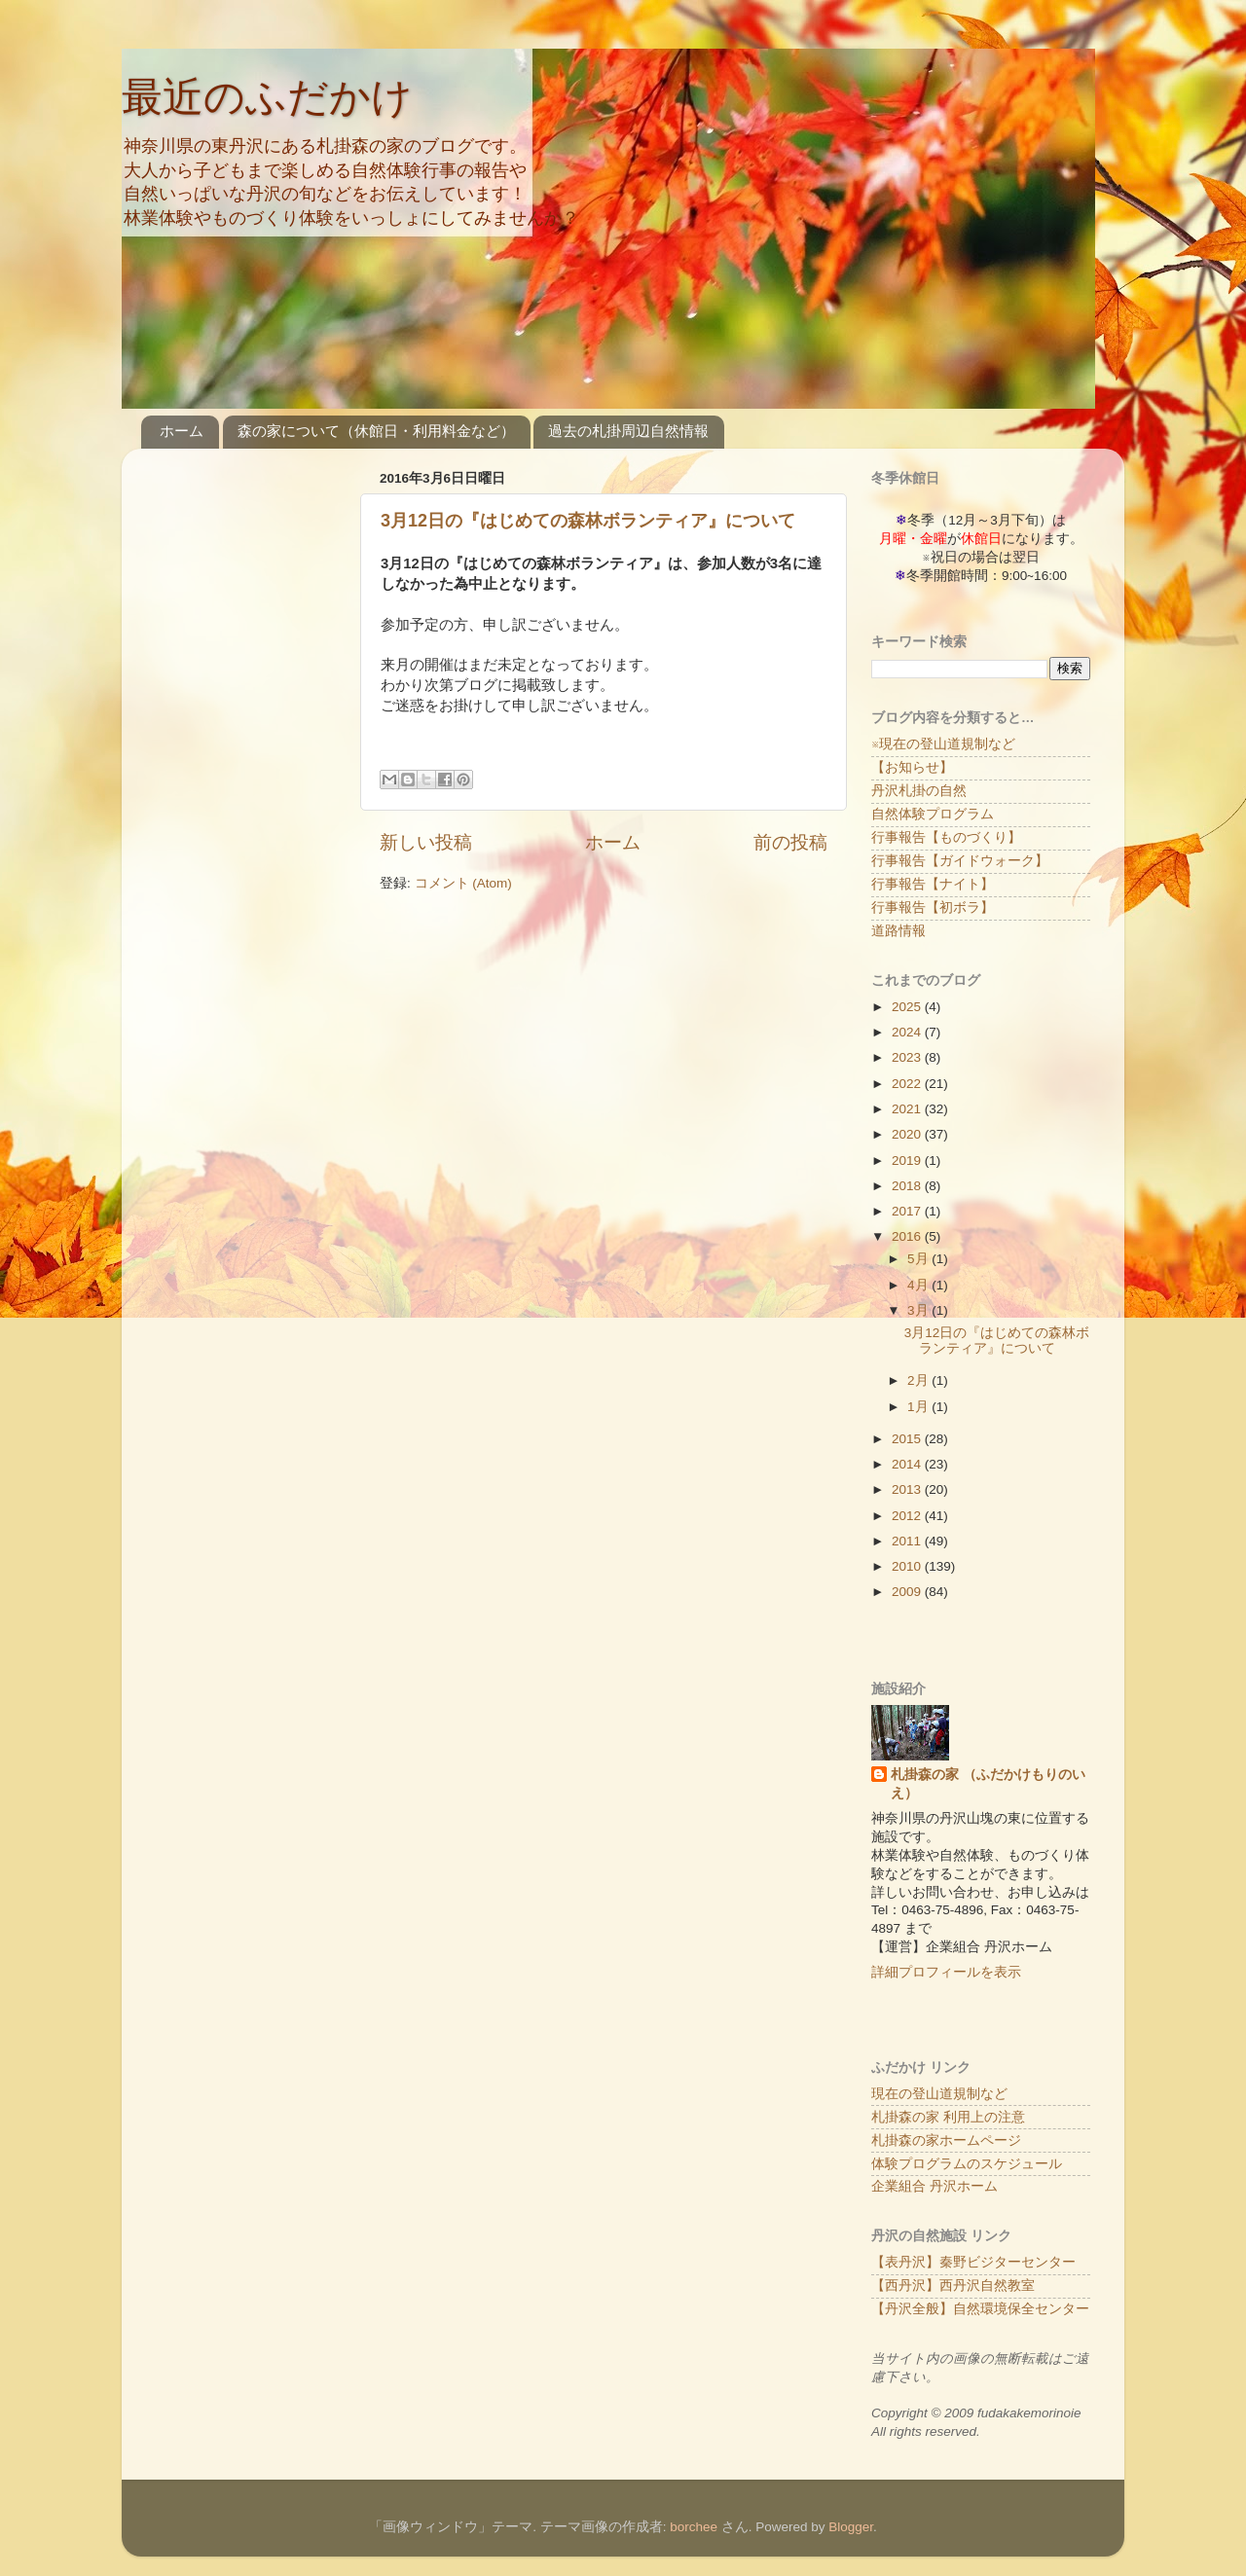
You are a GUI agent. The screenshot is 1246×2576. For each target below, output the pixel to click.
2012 (908, 1515)
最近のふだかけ (267, 97)
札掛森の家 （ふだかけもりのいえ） (988, 1783)
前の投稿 (790, 842)
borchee (693, 2527)
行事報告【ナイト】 (932, 884)
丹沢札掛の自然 (919, 790)
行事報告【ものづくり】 (946, 837)
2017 (908, 1211)
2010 (908, 1566)
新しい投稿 (426, 842)
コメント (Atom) (463, 883)
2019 (908, 1160)
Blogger (850, 2527)
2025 (908, 1006)
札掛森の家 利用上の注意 (948, 2117)
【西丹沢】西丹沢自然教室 (953, 2285)
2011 (908, 1541)
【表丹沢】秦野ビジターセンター (973, 2262)
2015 (908, 1439)
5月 (919, 1259)
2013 (908, 1489)
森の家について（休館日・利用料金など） (376, 430)
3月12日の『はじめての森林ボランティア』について (588, 520)
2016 (908, 1236)
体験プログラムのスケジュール (966, 2164)
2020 (908, 1134)
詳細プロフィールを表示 (946, 1972)
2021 (908, 1109)
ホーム (181, 430)
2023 (908, 1057)
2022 (908, 1083)
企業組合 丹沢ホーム (934, 2186)
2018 (908, 1186)
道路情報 (898, 931)
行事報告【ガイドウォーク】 (959, 860)
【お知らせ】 (912, 767)
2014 (908, 1464)
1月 (919, 1406)
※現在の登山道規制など (943, 744)
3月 (919, 1310)
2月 (919, 1380)
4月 (919, 1285)
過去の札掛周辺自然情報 (628, 430)
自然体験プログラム (932, 814)
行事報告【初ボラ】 (932, 907)
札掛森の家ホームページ (946, 2140)
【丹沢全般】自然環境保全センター (980, 2309)
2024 (908, 1032)
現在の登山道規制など (939, 2093)
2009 (908, 1591)
